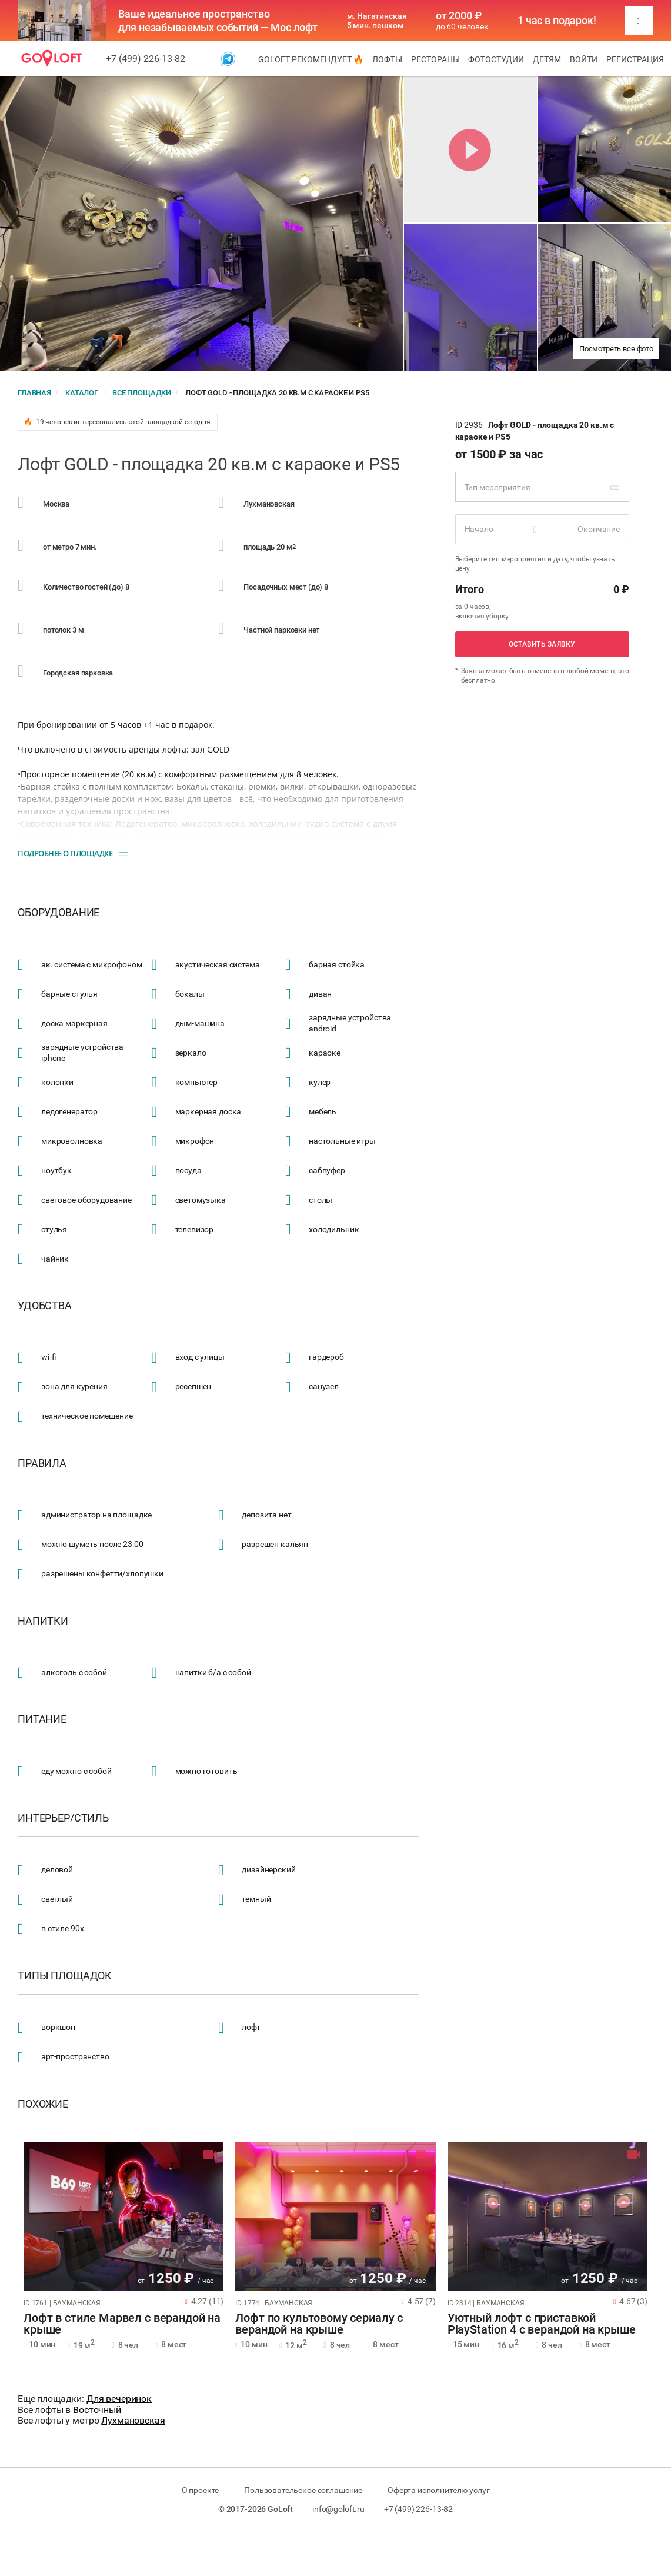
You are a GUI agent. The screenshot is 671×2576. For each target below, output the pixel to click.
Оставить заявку (542, 644)
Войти (583, 59)
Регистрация (635, 59)
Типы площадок (65, 1976)
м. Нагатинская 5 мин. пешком (377, 20)
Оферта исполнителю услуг (438, 2490)
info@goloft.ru (338, 2509)
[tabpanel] (123, 2216)
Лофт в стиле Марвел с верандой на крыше (122, 2324)
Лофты (387, 59)
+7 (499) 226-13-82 (145, 58)
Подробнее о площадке (65, 853)
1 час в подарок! (557, 20)
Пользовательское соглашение (303, 2490)
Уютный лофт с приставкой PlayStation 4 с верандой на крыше (542, 2324)
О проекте (200, 2490)
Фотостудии (496, 59)
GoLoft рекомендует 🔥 (310, 59)
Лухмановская (133, 2420)
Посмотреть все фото (616, 348)
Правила (42, 1463)
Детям (547, 59)
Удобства (45, 1306)
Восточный (97, 2409)
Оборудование (58, 912)
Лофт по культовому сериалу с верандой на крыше (319, 2324)
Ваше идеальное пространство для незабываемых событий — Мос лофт (218, 21)
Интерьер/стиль (63, 1818)
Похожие (43, 2104)
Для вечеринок (119, 2398)
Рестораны (435, 59)
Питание (42, 1719)
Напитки (43, 1621)
